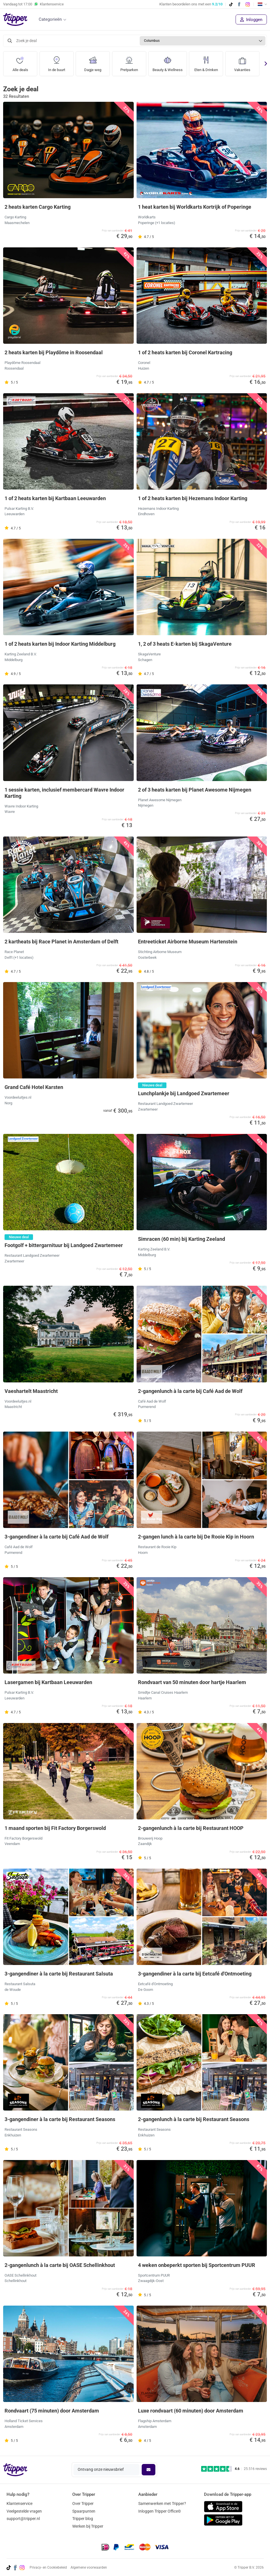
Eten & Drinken (209, 61)
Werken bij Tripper (87, 2526)
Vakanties (245, 61)
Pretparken (129, 61)
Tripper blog (82, 2519)
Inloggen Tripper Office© (159, 2511)
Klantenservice (19, 2503)
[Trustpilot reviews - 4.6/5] (234, 2469)
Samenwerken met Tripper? (162, 2503)
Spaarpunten (83, 2511)
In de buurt (56, 61)
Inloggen (251, 19)
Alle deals (20, 61)
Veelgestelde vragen (24, 2511)
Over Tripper (83, 2503)
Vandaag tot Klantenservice (33, 4)
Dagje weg (93, 61)
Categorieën (50, 19)
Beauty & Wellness (169, 61)
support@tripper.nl (23, 2519)
